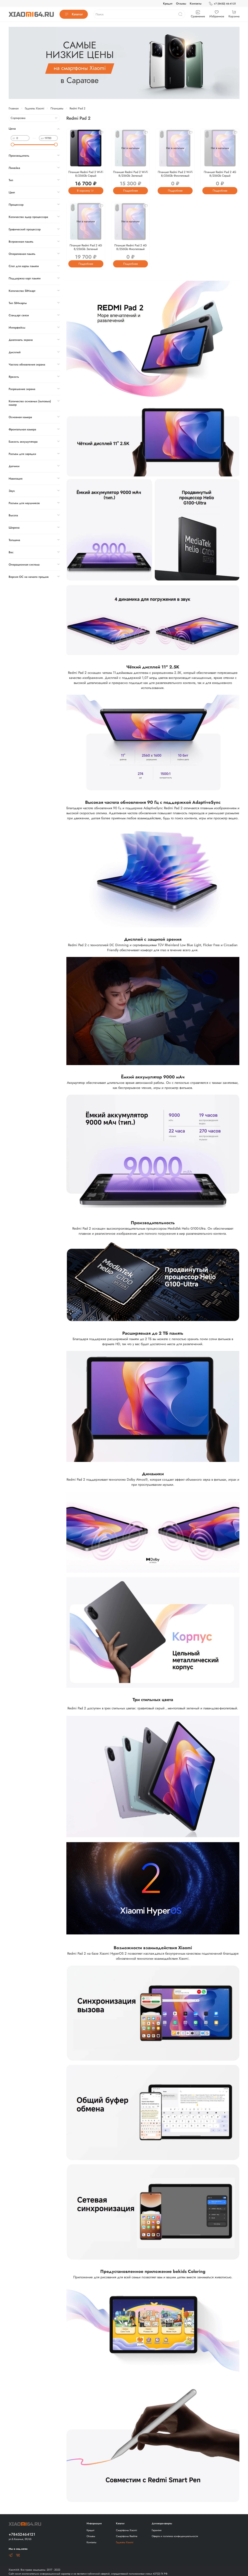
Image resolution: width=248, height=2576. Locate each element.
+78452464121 (22, 2534)
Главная (14, 108)
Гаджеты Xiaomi (34, 108)
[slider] (12, 144)
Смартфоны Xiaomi (126, 2530)
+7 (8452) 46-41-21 (222, 4)
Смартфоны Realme (126, 2536)
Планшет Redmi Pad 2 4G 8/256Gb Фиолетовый (130, 247)
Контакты (195, 3)
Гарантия (156, 2530)
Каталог (74, 14)
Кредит (167, 3)
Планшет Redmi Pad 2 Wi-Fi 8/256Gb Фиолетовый (175, 174)
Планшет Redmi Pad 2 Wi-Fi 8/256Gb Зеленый (130, 174)
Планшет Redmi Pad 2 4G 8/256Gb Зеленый (86, 247)
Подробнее (130, 191)
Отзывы (181, 3)
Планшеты (57, 108)
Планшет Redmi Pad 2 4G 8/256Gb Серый (220, 174)
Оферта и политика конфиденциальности (175, 2536)
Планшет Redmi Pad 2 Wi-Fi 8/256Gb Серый (85, 174)
